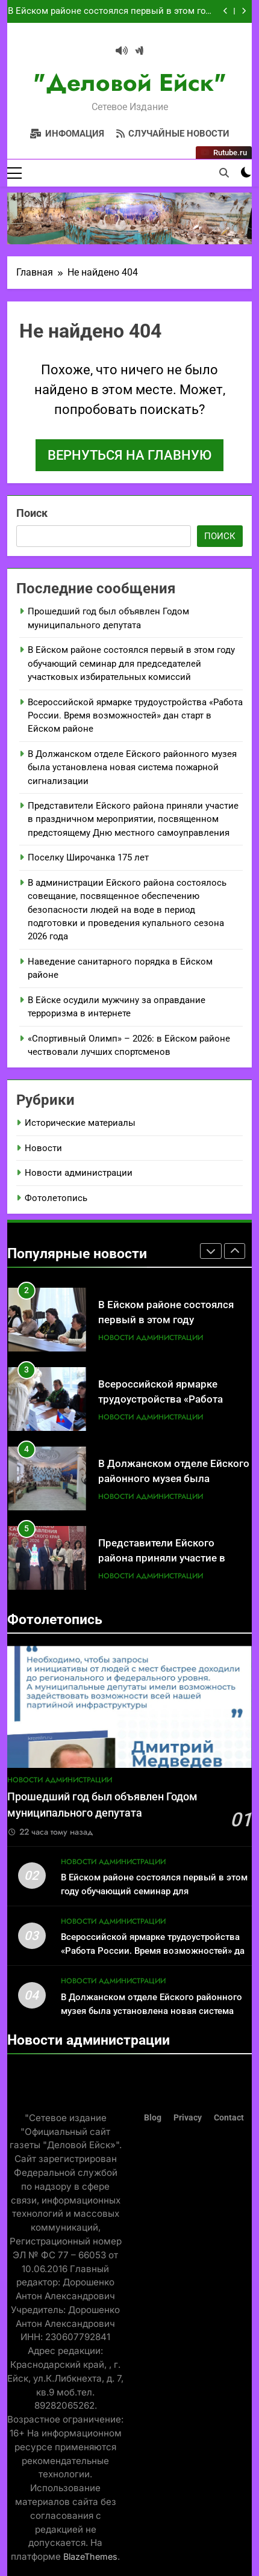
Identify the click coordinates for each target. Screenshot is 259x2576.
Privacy (187, 2118)
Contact (229, 2118)
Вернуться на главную (129, 455)
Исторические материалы (80, 1122)
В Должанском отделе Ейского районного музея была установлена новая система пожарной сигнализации (132, 767)
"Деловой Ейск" (129, 82)
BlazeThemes (90, 2556)
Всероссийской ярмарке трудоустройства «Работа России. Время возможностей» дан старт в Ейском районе (135, 716)
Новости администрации (79, 1172)
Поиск (32, 513)
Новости (43, 1148)
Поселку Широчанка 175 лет (88, 857)
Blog (152, 2118)
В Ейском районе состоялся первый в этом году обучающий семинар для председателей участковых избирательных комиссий (111, 11)
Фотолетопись (56, 1198)
